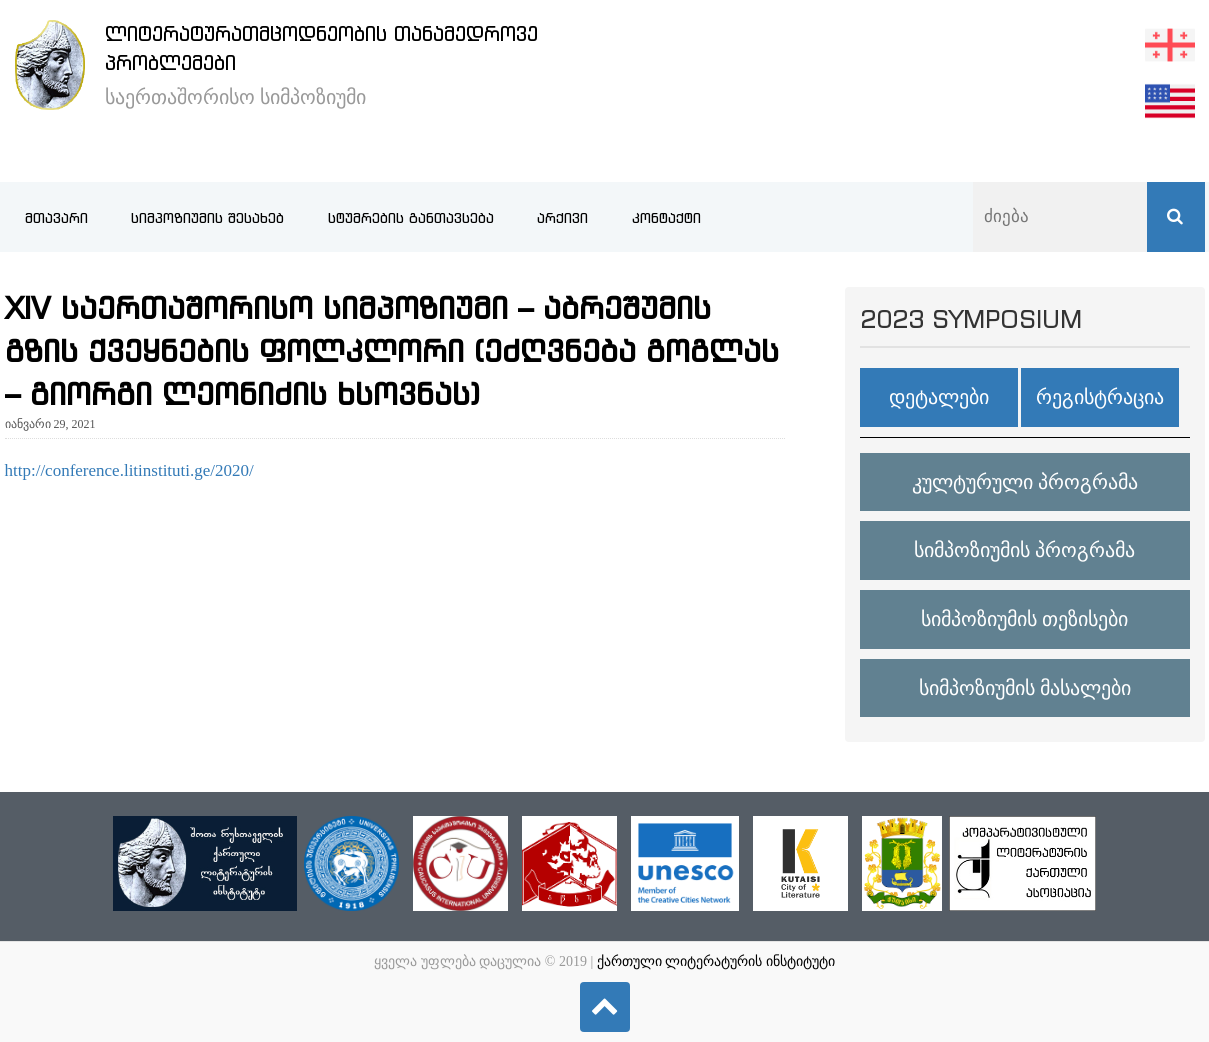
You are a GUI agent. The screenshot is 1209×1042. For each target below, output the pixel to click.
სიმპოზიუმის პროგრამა (1024, 550)
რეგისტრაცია (1100, 397)
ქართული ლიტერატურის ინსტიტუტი (716, 961)
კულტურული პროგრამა (1025, 482)
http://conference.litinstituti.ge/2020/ (129, 470)
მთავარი (56, 218)
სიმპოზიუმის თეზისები (1024, 619)
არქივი (562, 218)
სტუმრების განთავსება (411, 218)
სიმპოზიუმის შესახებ (207, 218)
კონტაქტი (666, 218)
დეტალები (939, 397)
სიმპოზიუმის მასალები (1025, 688)
